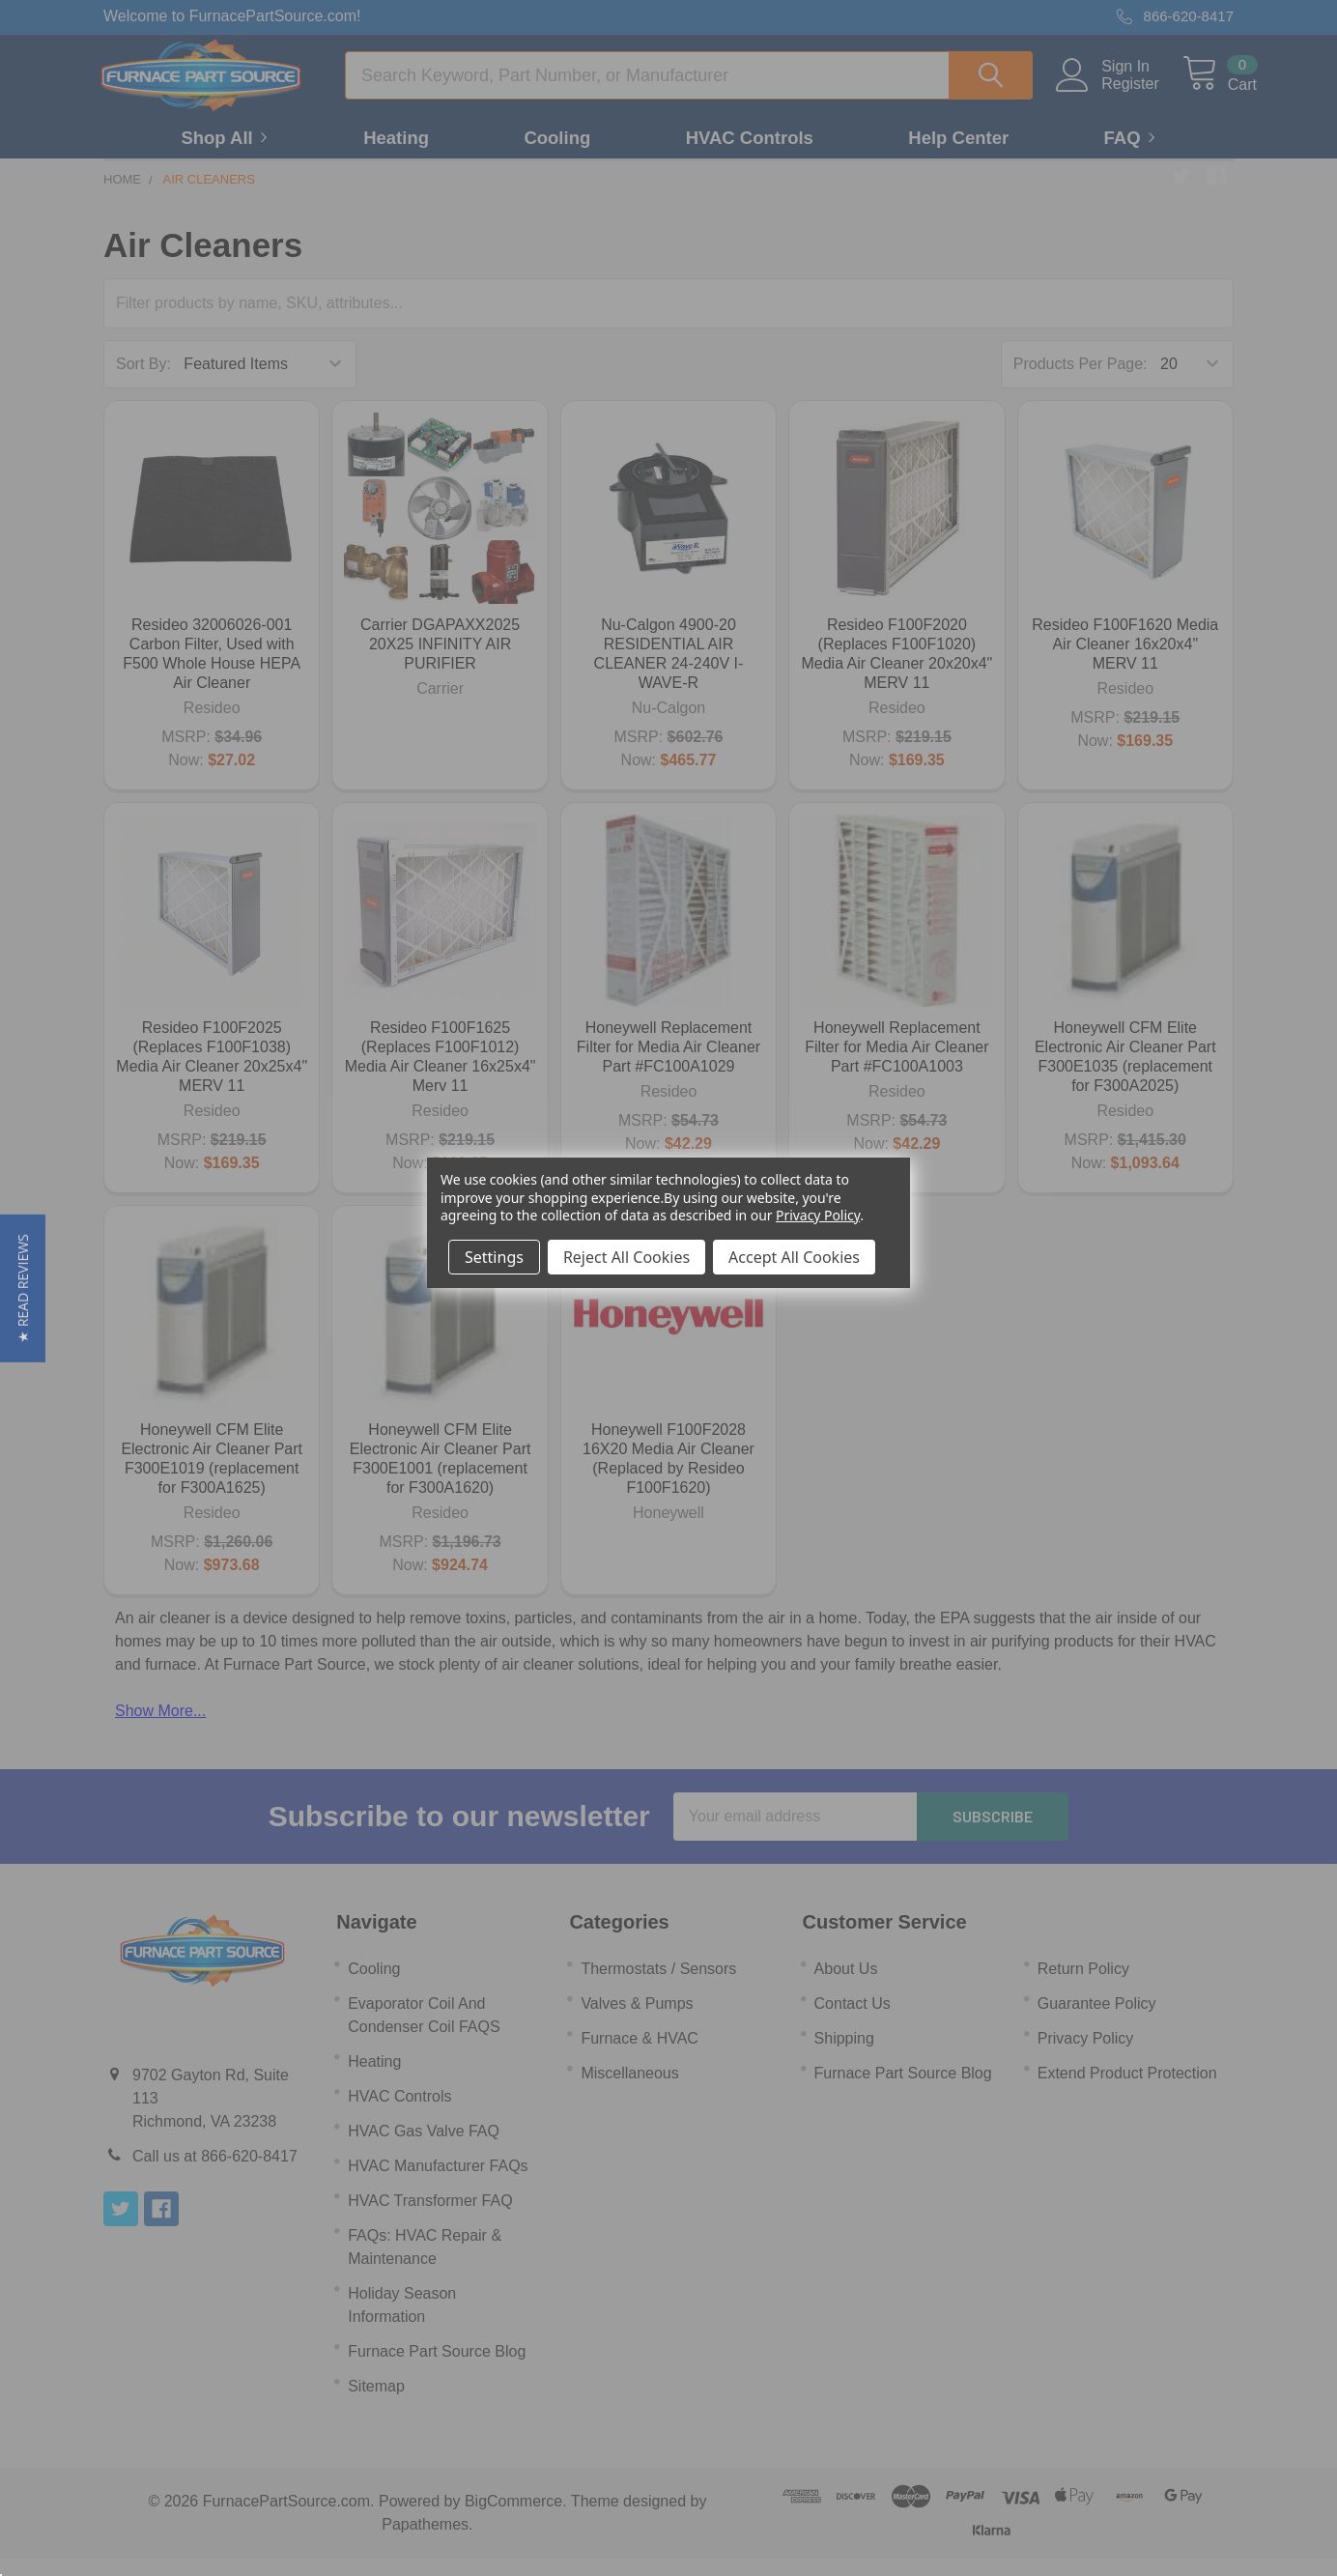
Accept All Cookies (794, 1257)
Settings (494, 1257)
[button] (22, 1288)
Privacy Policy (818, 1215)
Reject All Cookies (626, 1257)
